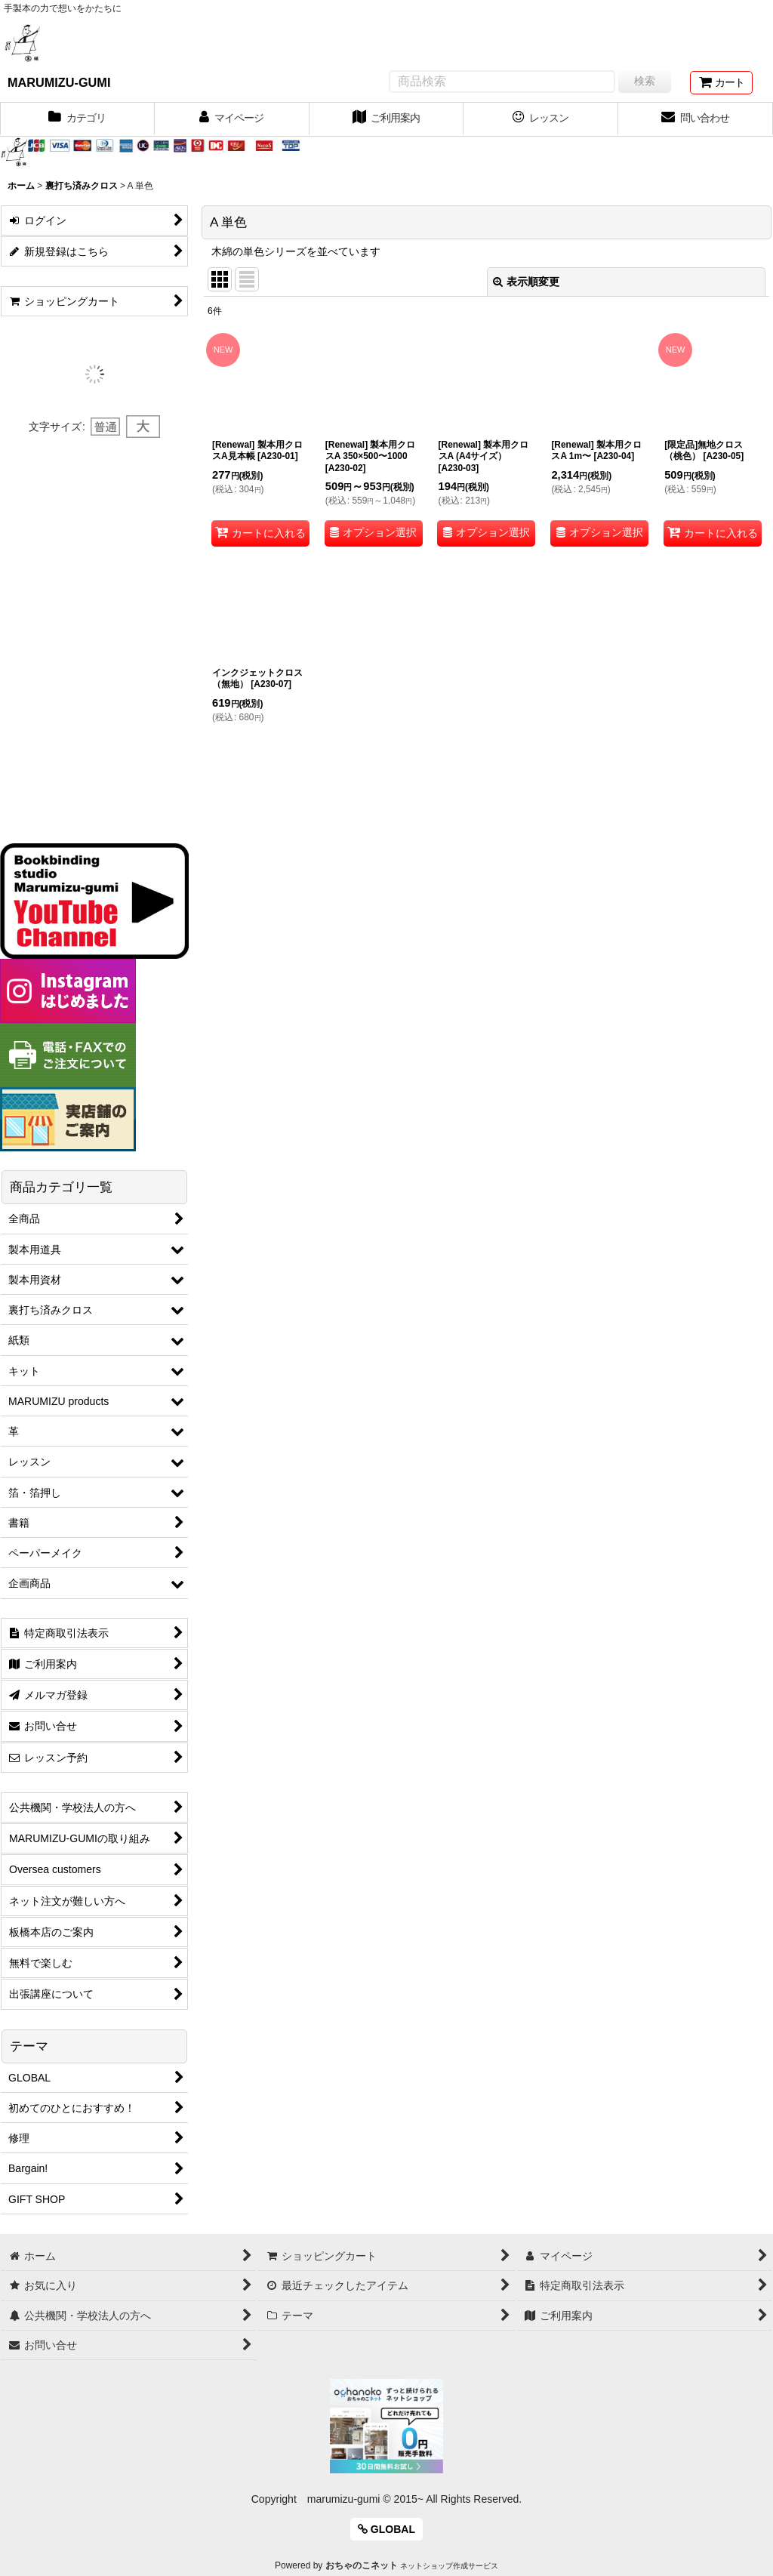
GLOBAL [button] (386, 2529)
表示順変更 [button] (526, 282)
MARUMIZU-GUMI (59, 82)
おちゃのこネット (361, 2565)
